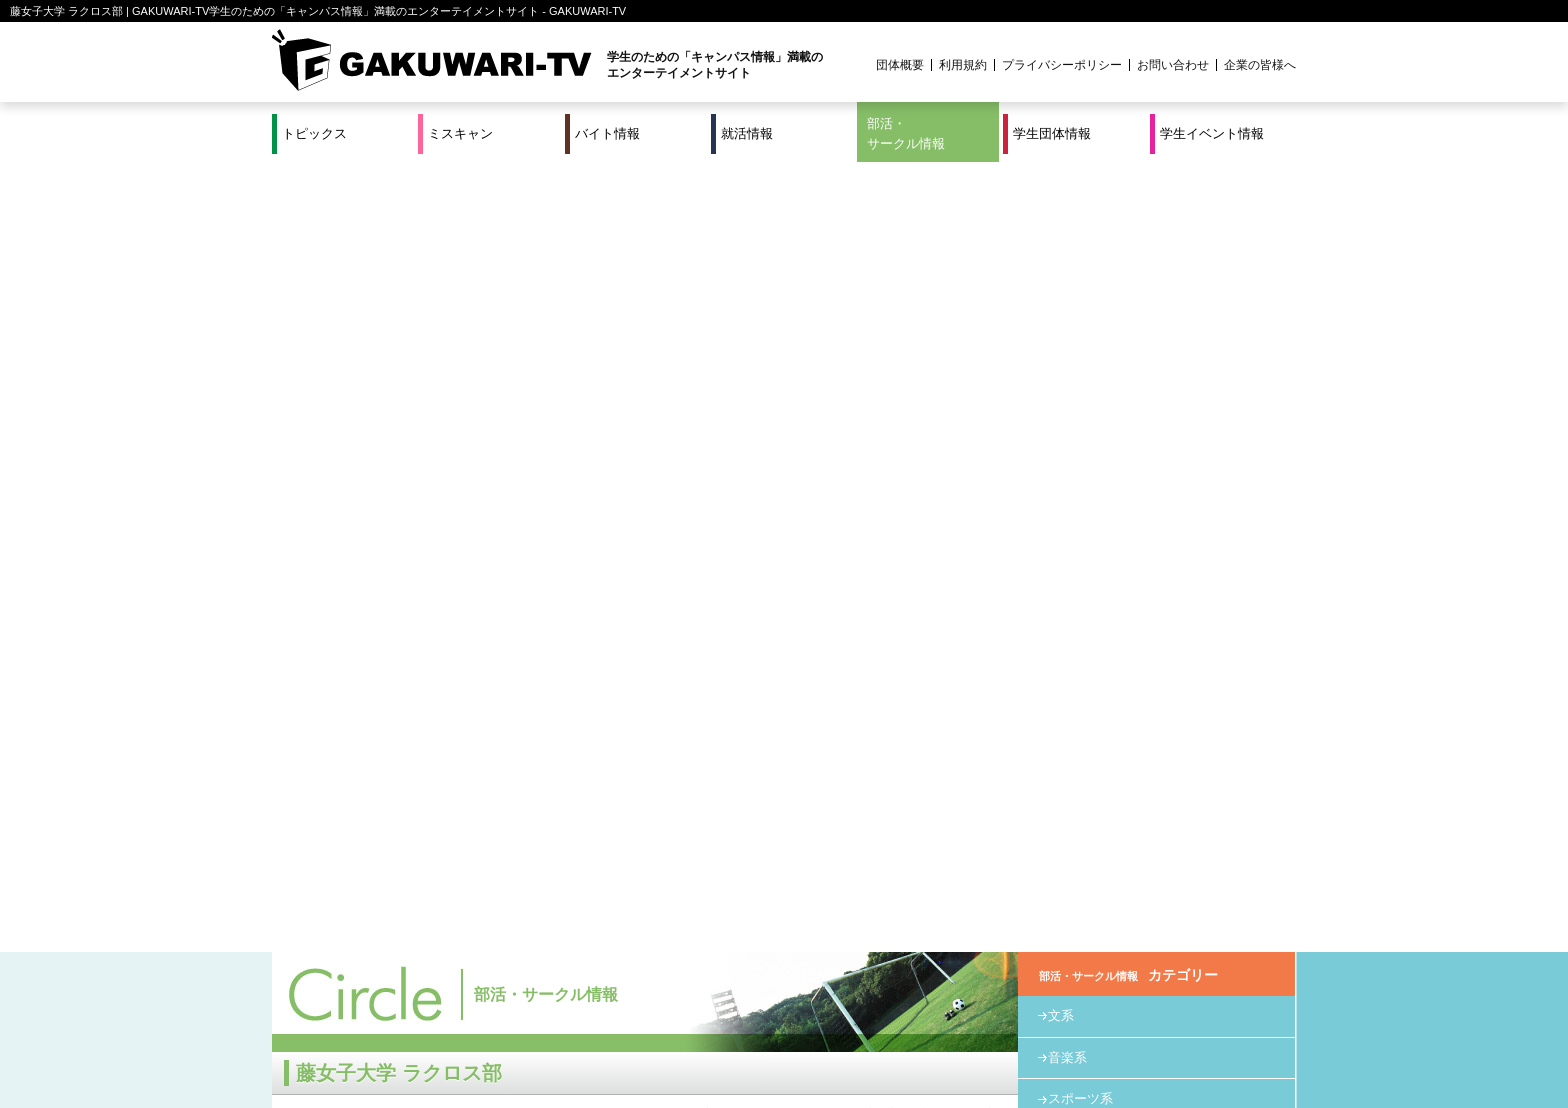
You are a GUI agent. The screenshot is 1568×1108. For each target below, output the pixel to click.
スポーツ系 (844, 323)
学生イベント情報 (1212, 133)
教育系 (1067, 350)
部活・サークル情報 (906, 133)
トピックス (314, 133)
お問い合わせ (1173, 65)
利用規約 (963, 65)
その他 (1067, 392)
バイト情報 (607, 133)
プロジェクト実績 (649, 1051)
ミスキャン (460, 133)
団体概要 (900, 65)
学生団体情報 (1052, 133)
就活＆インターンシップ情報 (548, 1027)
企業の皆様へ (1260, 65)
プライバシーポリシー (1062, 65)
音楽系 (1067, 267)
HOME (675, 323)
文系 (1061, 225)
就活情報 (747, 133)
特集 (649, 1027)
